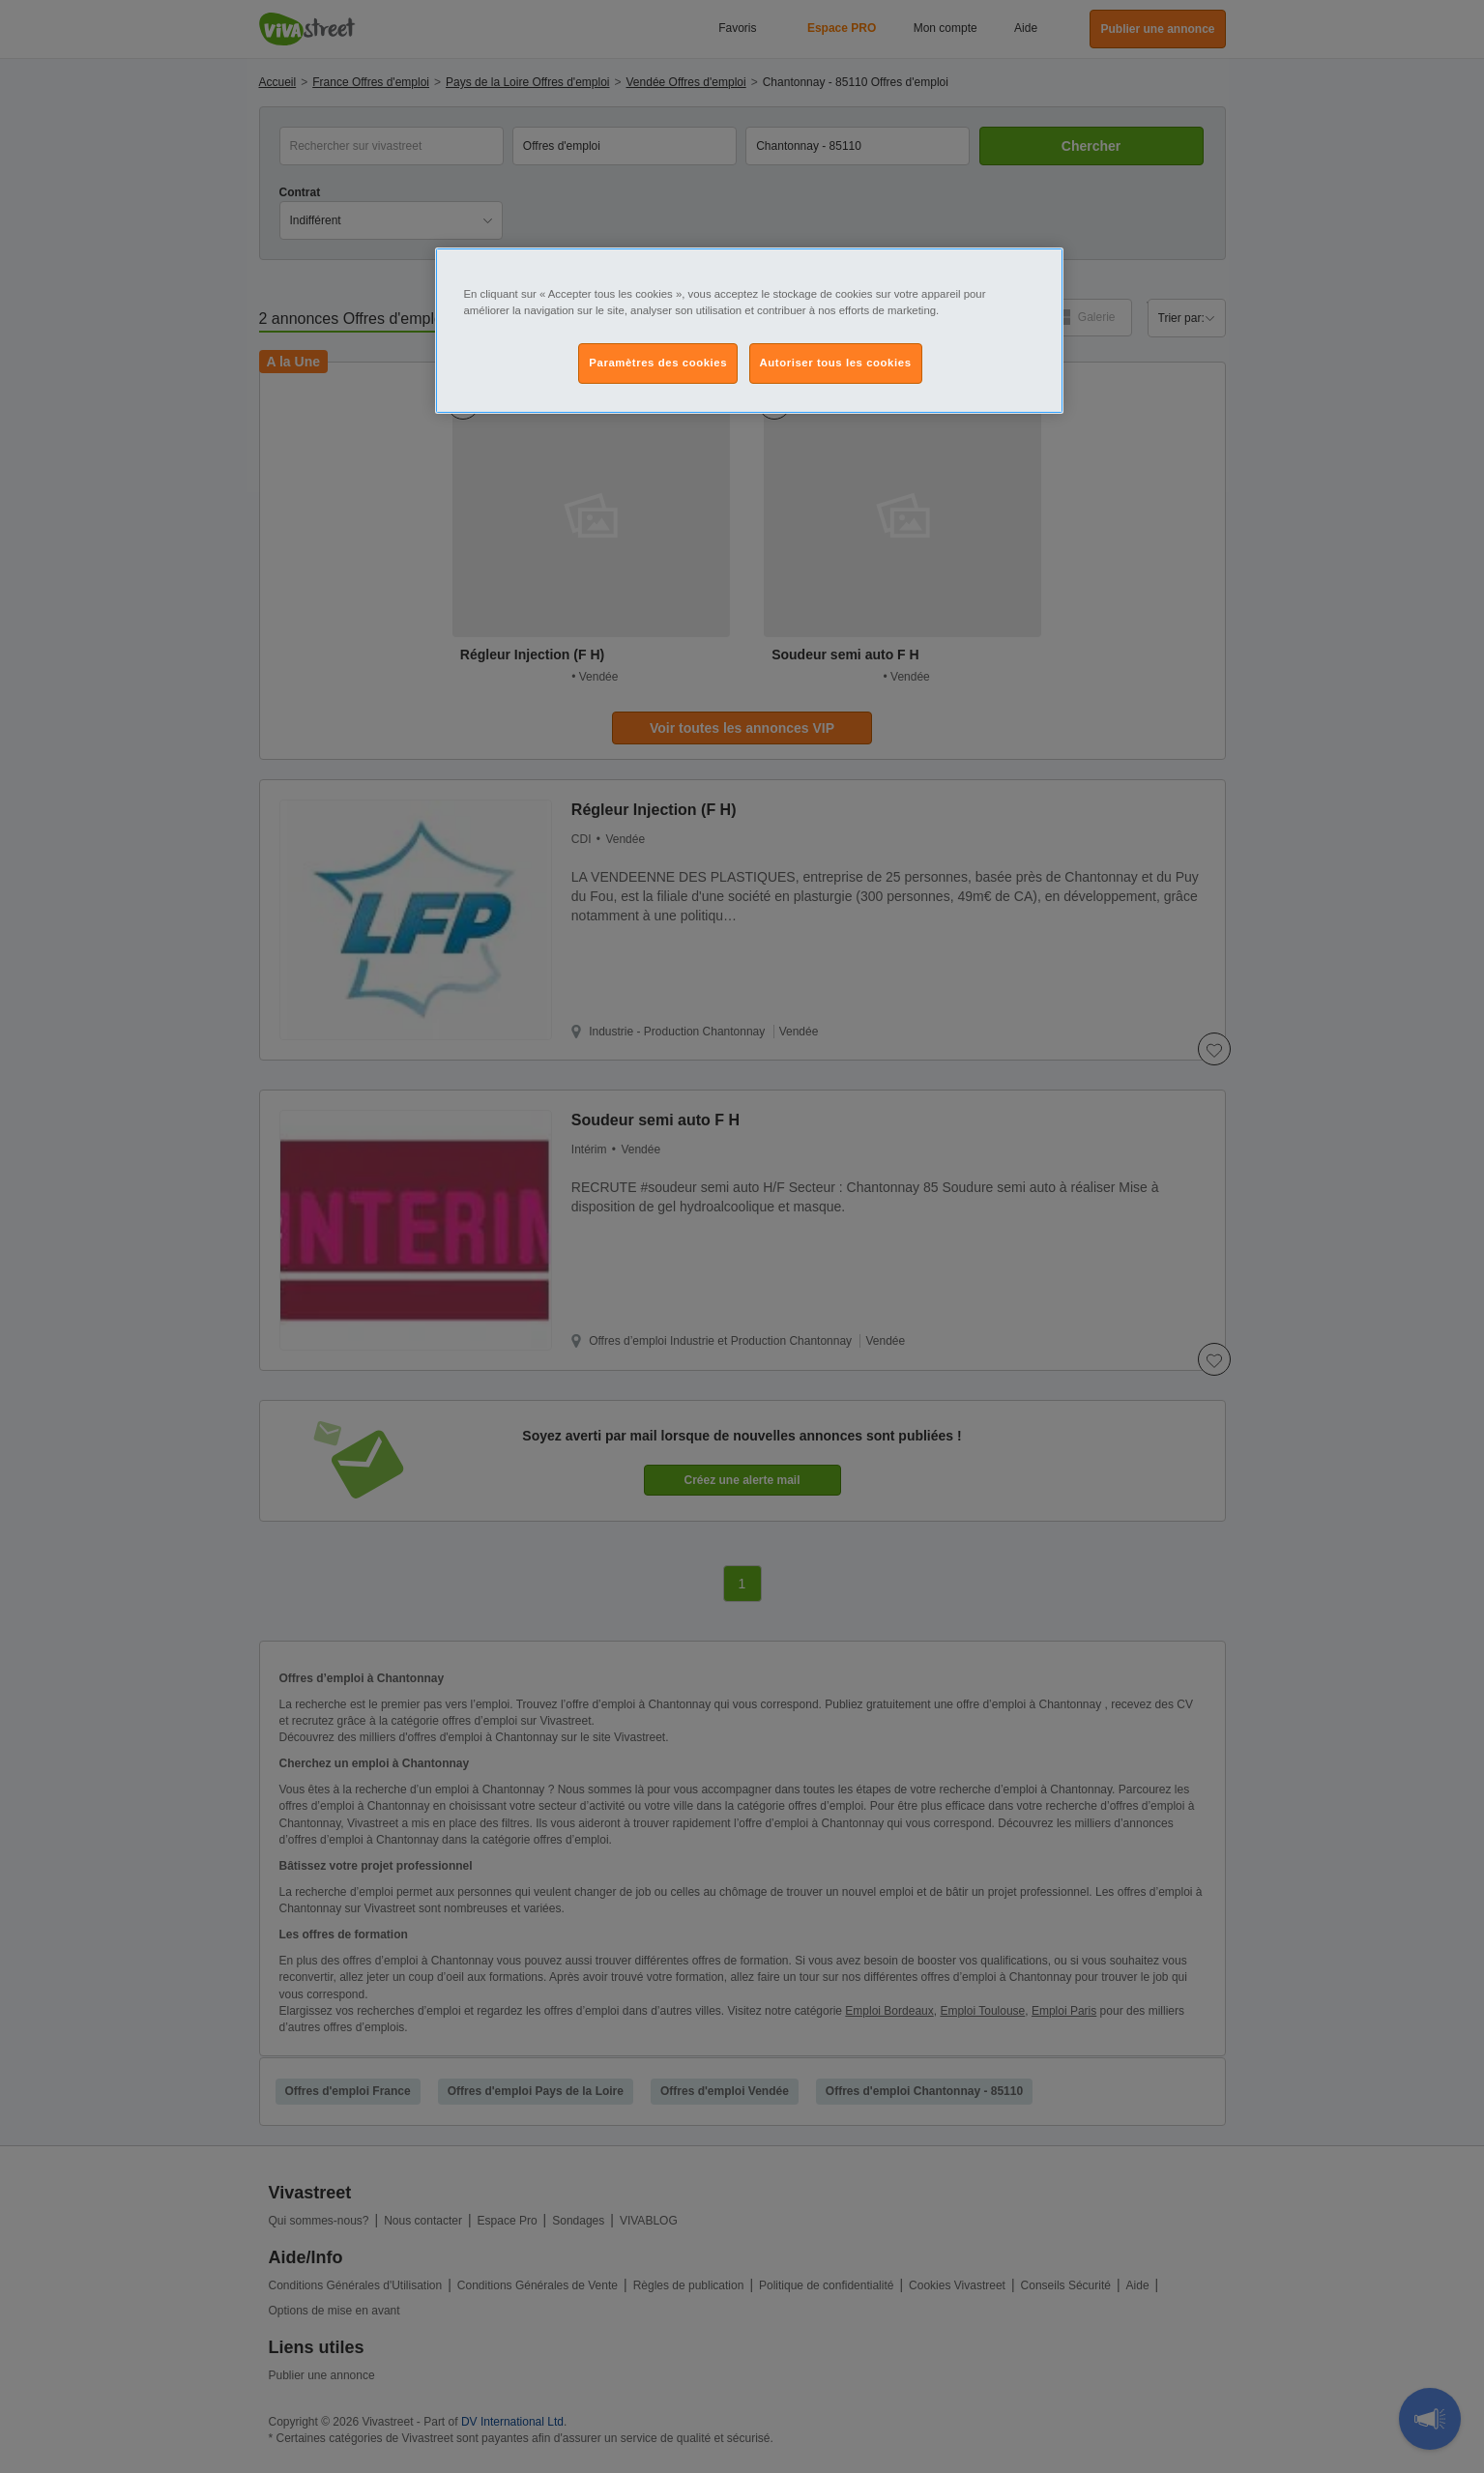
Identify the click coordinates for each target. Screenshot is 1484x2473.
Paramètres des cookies (658, 362)
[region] (749, 330)
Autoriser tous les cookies (836, 362)
